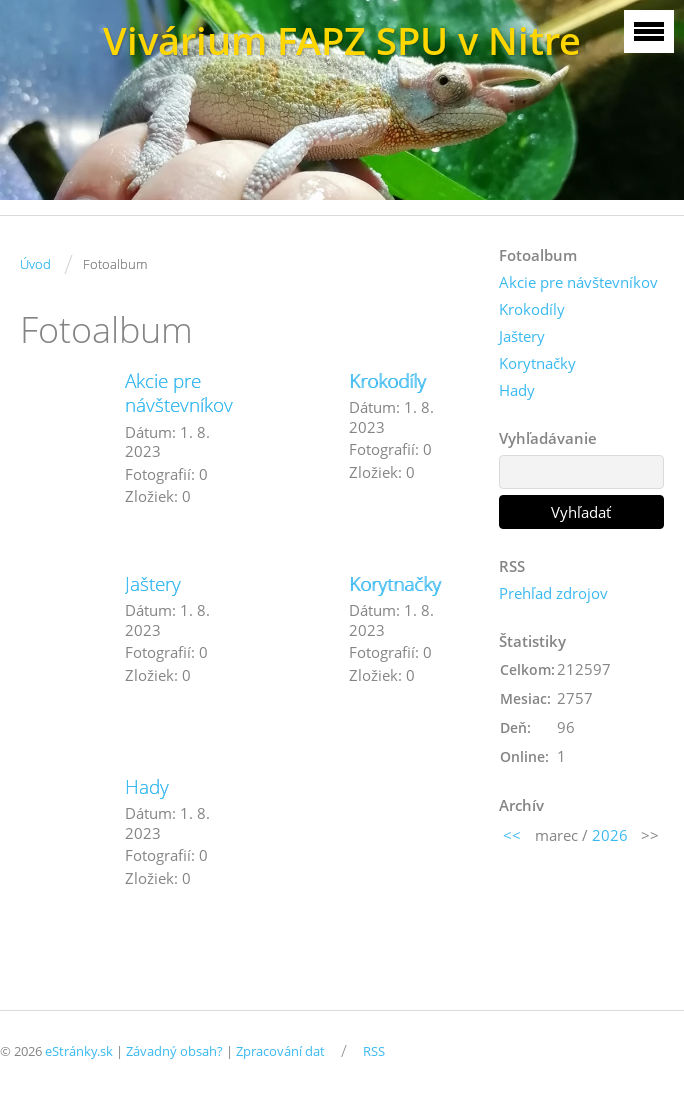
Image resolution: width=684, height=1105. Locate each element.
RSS (374, 1051)
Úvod (35, 264)
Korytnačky (395, 584)
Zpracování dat (280, 1051)
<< (512, 835)
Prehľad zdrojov (553, 593)
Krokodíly (387, 381)
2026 (610, 835)
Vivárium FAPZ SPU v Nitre (342, 40)
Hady (147, 787)
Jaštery (153, 584)
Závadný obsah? (174, 1051)
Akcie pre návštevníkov (179, 393)
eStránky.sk (79, 1051)
